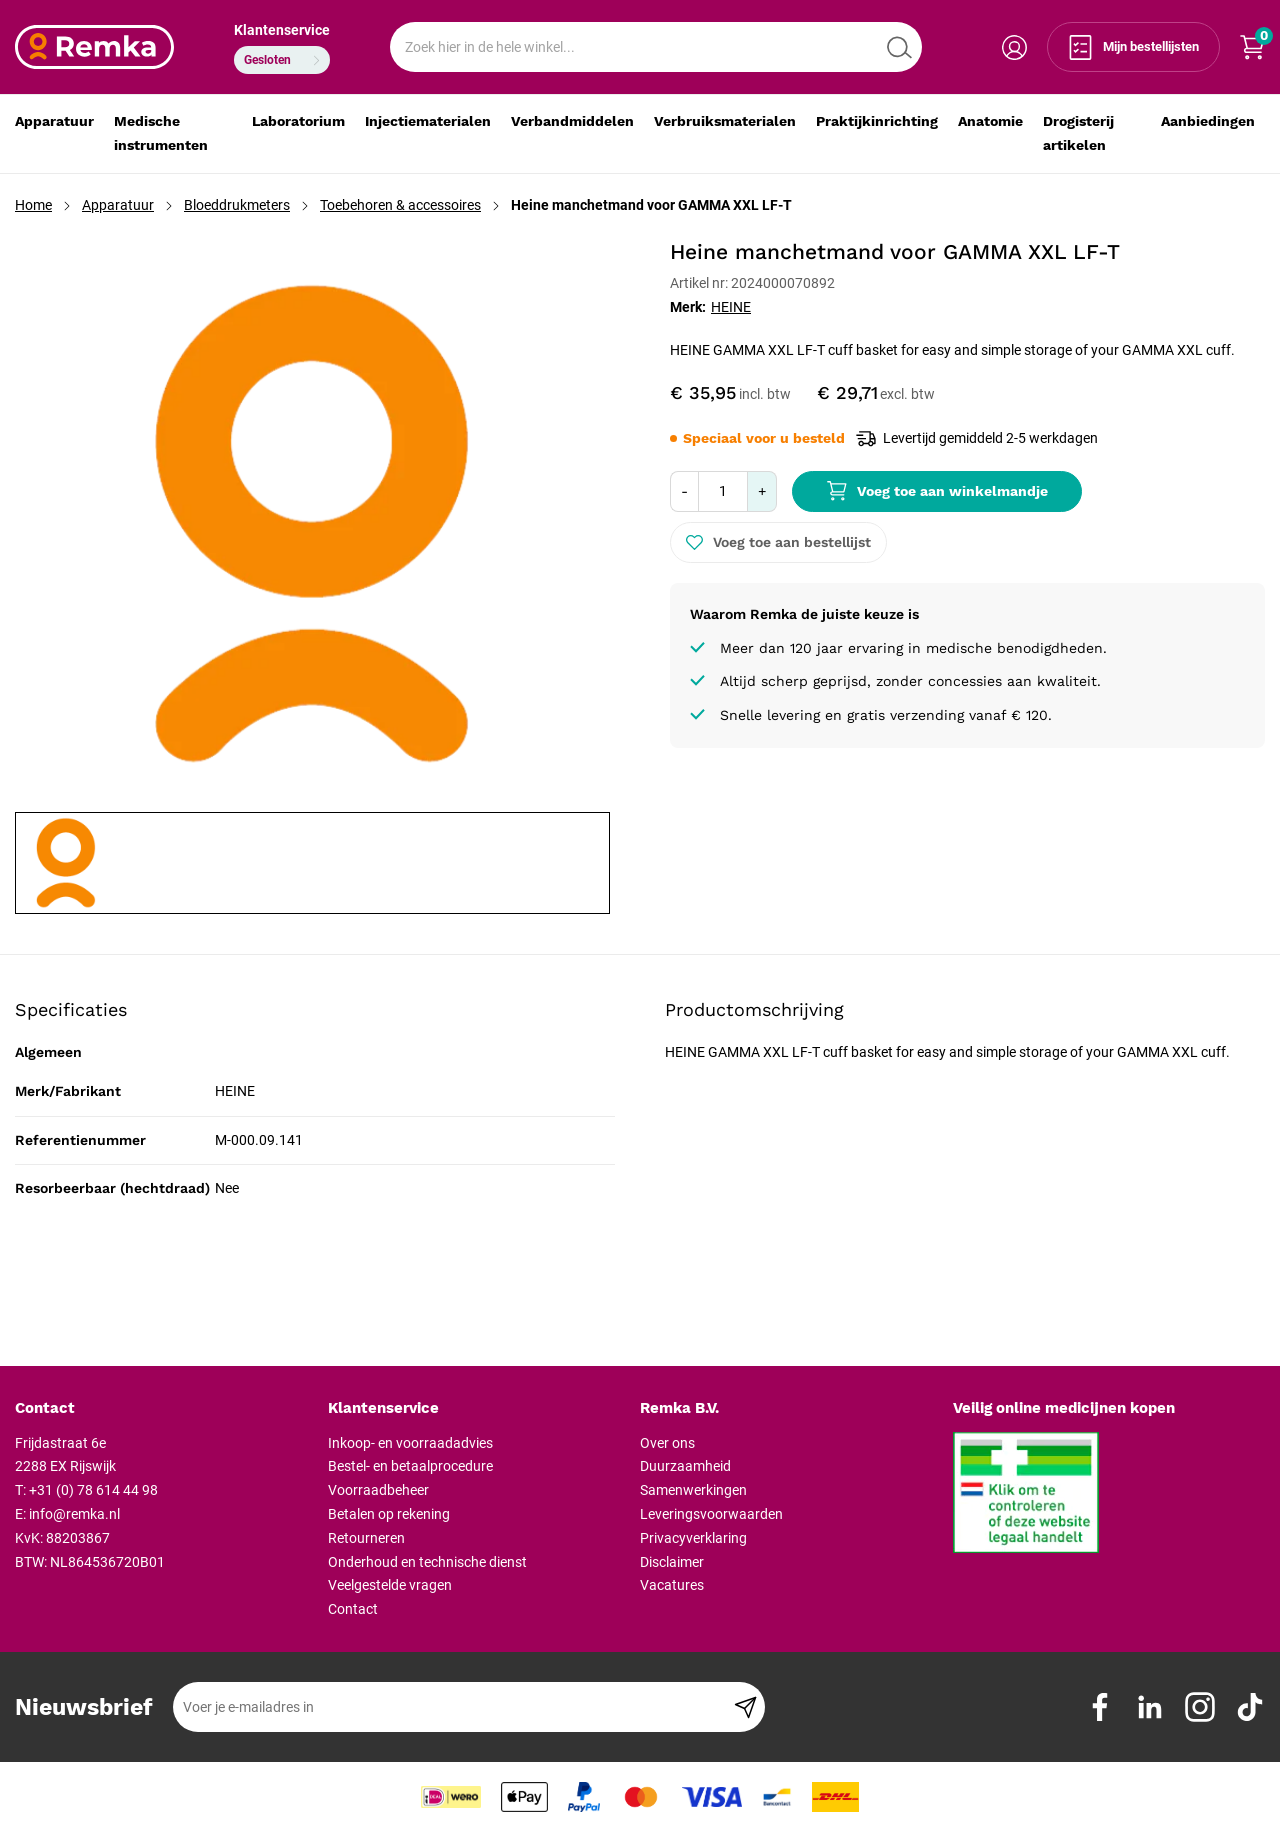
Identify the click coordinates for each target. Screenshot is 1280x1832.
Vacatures (672, 1585)
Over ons (667, 1443)
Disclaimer (672, 1562)
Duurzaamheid (685, 1466)
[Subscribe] (745, 1707)
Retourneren (366, 1538)
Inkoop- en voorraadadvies (410, 1443)
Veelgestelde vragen (390, 1585)
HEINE (731, 307)
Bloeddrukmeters (237, 205)
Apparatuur (118, 205)
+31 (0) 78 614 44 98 (93, 1490)
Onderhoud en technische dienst (427, 1562)
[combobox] (656, 47)
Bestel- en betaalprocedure (410, 1466)
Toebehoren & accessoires (400, 205)
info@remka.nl (74, 1514)
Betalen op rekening (389, 1514)
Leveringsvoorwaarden (711, 1514)
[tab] (164, 1409)
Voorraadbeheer (378, 1490)
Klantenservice (282, 30)
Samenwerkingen (693, 1490)
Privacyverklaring (693, 1538)
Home (33, 205)
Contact (353, 1609)
